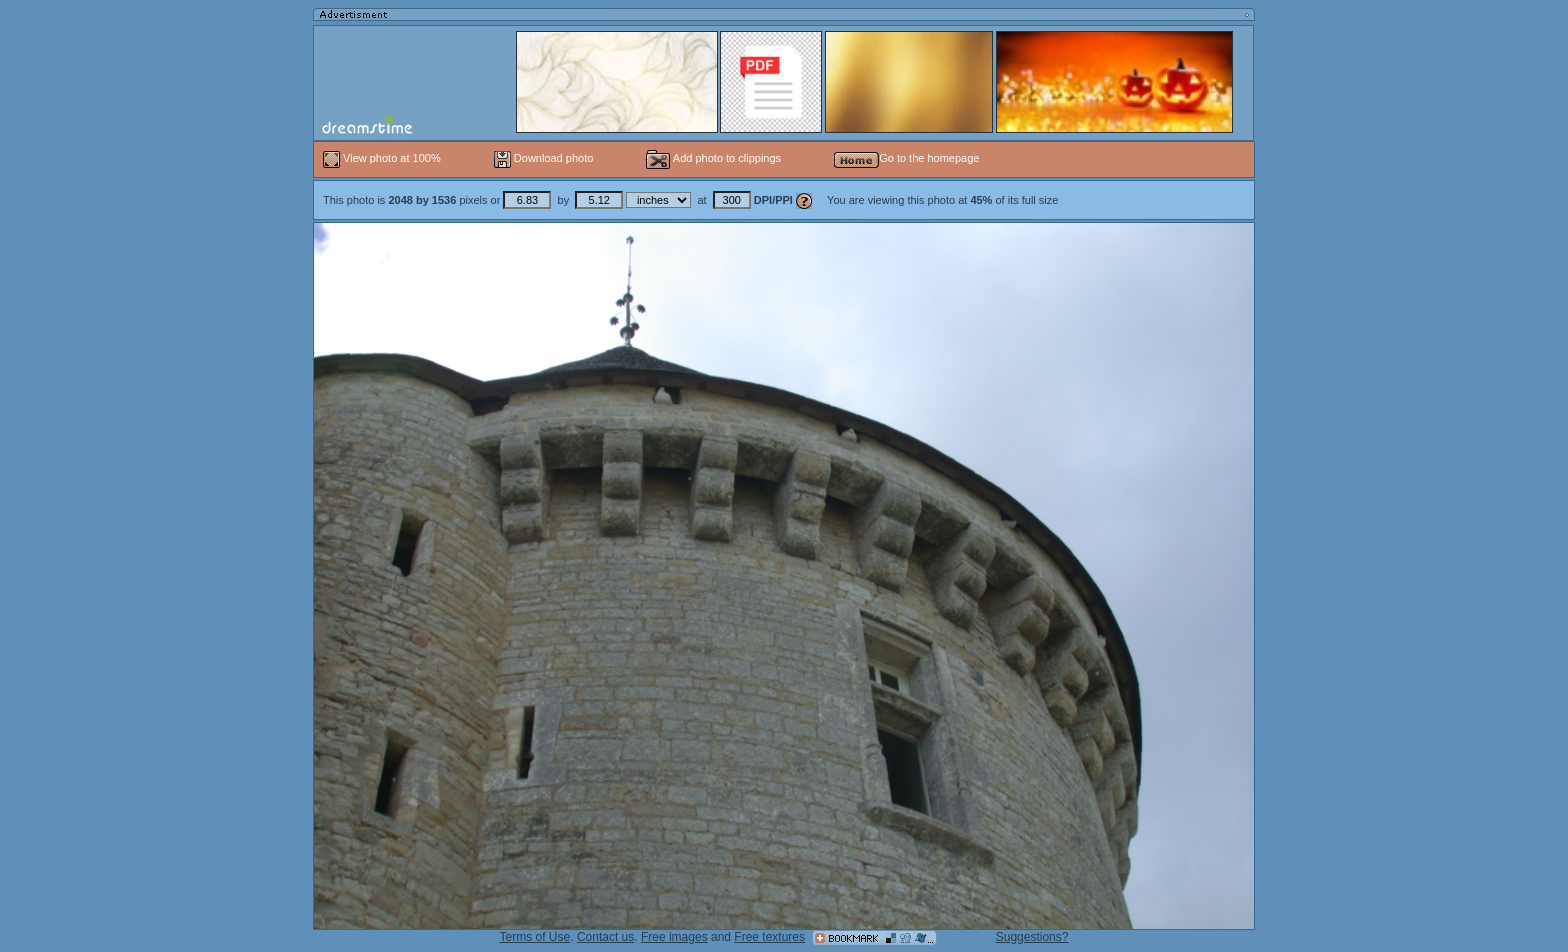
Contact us (605, 937)
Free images (674, 937)
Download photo (544, 158)
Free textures (769, 937)
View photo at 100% (383, 158)
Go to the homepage (906, 158)
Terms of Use (535, 937)
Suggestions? (1032, 937)
